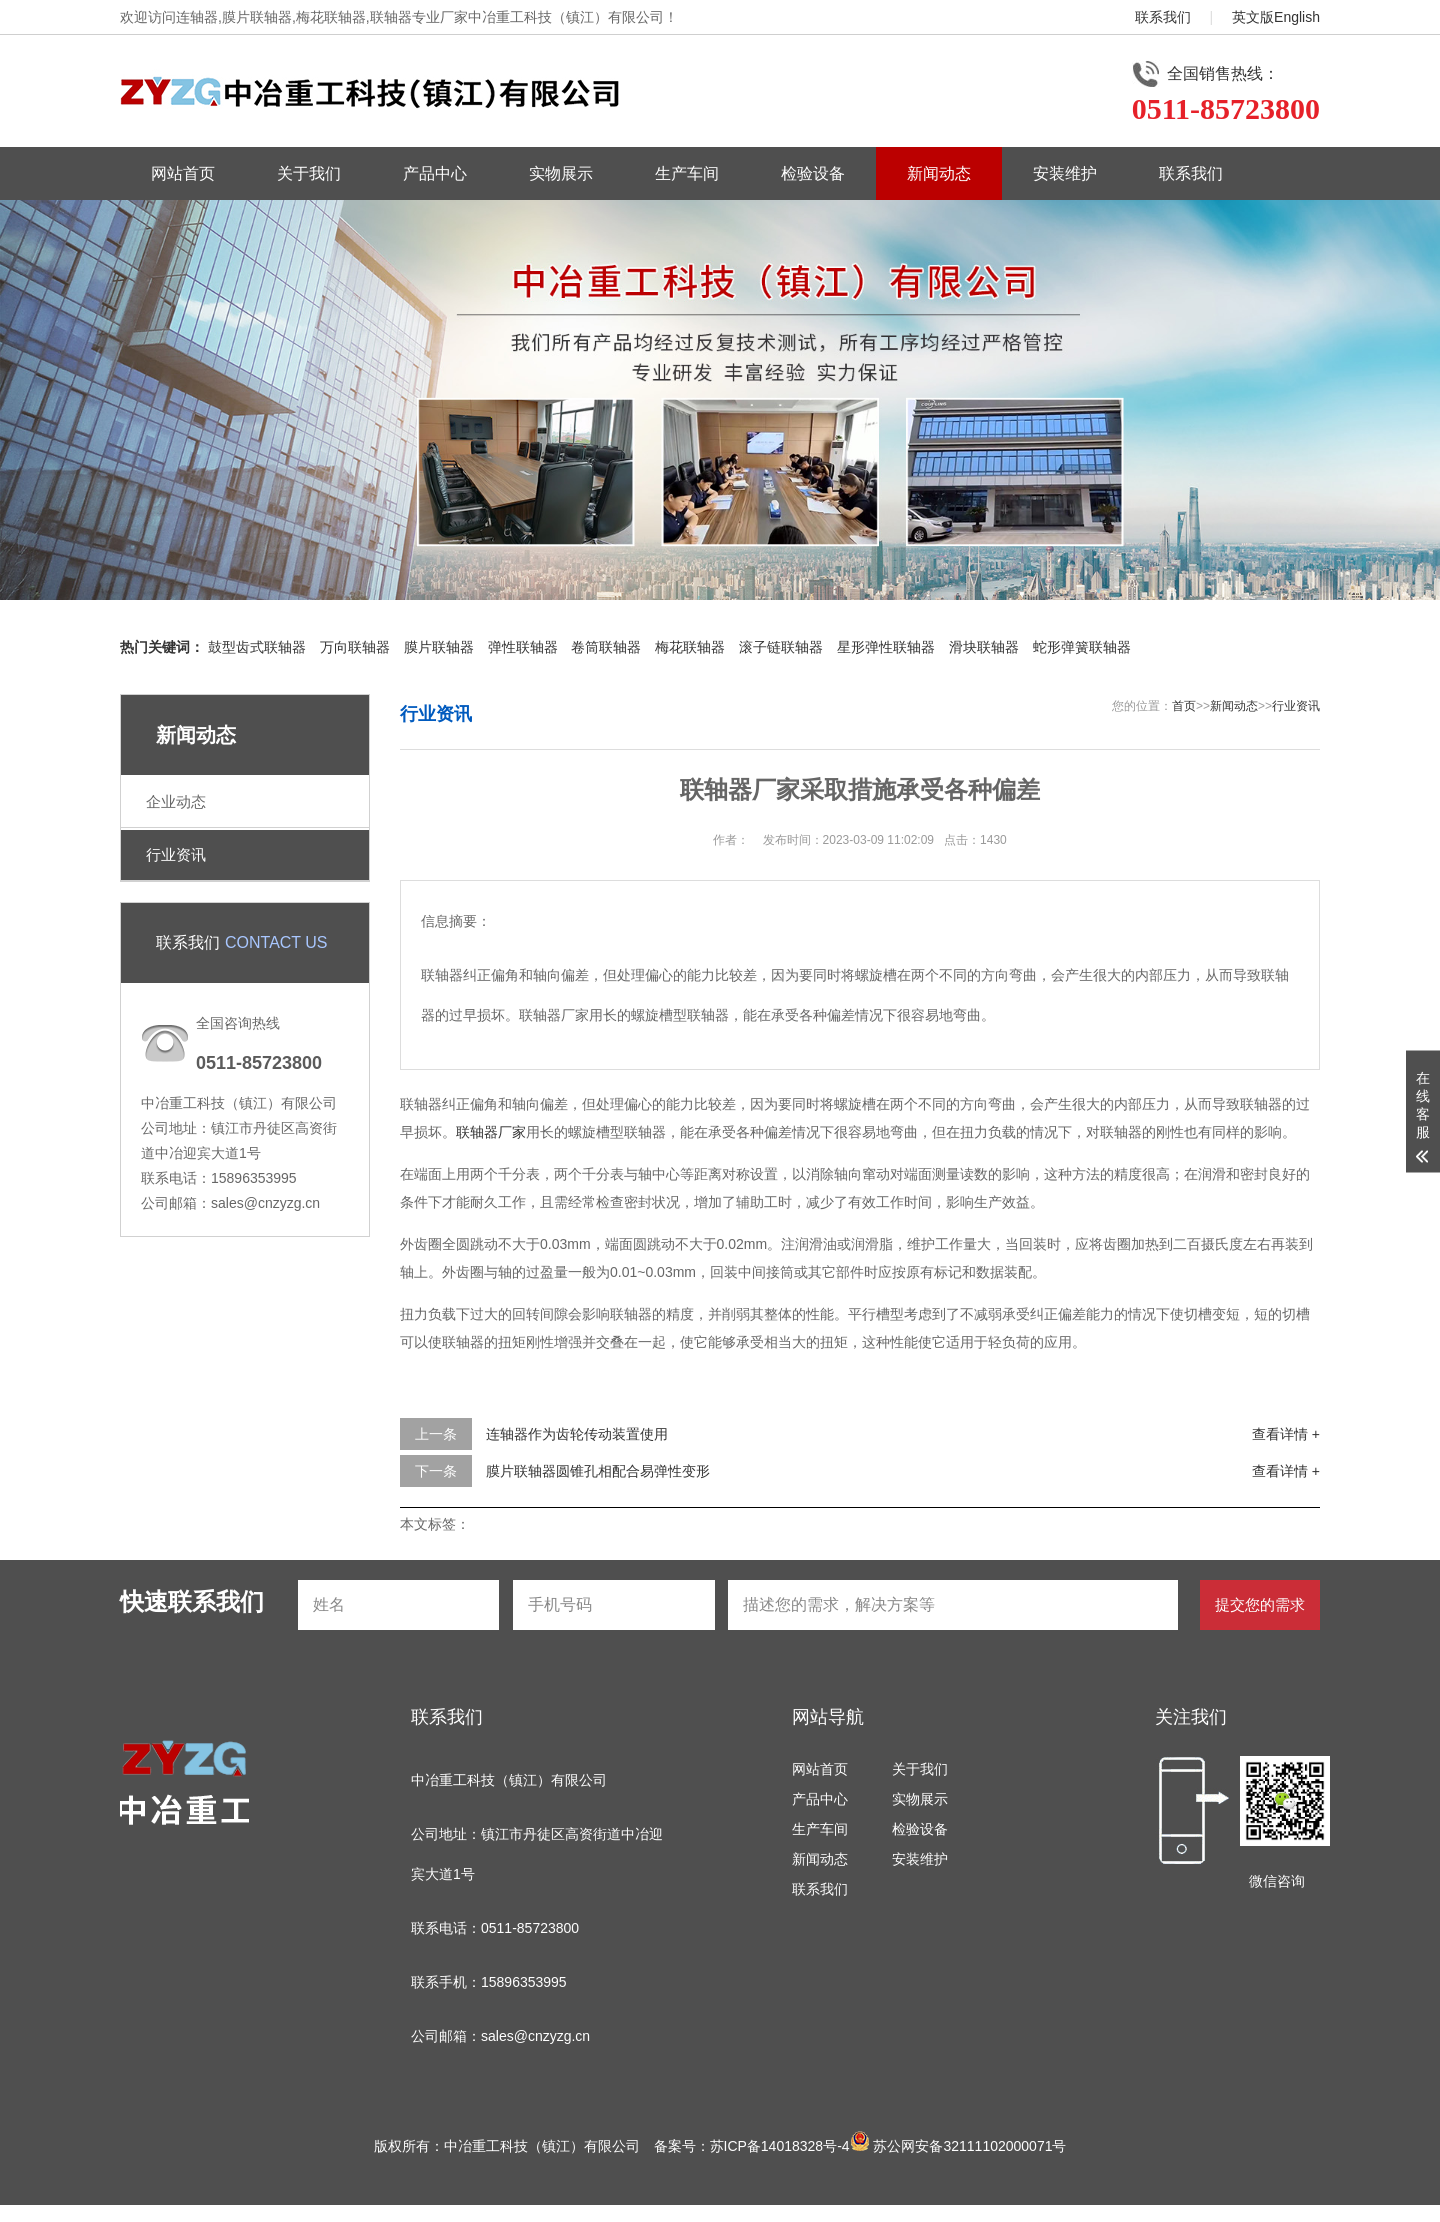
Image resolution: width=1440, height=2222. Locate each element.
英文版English (1276, 17)
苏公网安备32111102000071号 (958, 2146)
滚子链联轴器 (781, 647)
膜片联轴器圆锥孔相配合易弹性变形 (598, 1471)
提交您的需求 (1260, 1604)
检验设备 (813, 173)
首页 (1184, 706)
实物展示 (561, 173)
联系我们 (1163, 17)
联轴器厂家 (491, 1132)
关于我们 (309, 173)
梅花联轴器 (690, 647)
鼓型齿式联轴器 (257, 647)
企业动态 (176, 801)
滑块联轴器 (984, 647)
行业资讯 (176, 854)
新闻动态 (939, 173)
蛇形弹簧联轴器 (1082, 647)
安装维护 (1065, 173)
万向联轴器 (355, 647)
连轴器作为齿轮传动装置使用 (577, 1434)
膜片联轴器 (439, 647)
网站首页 (183, 173)
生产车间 (687, 173)
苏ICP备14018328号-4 (780, 2146)
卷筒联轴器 (606, 647)
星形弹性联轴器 (886, 647)
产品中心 (435, 173)
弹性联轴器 (523, 647)
